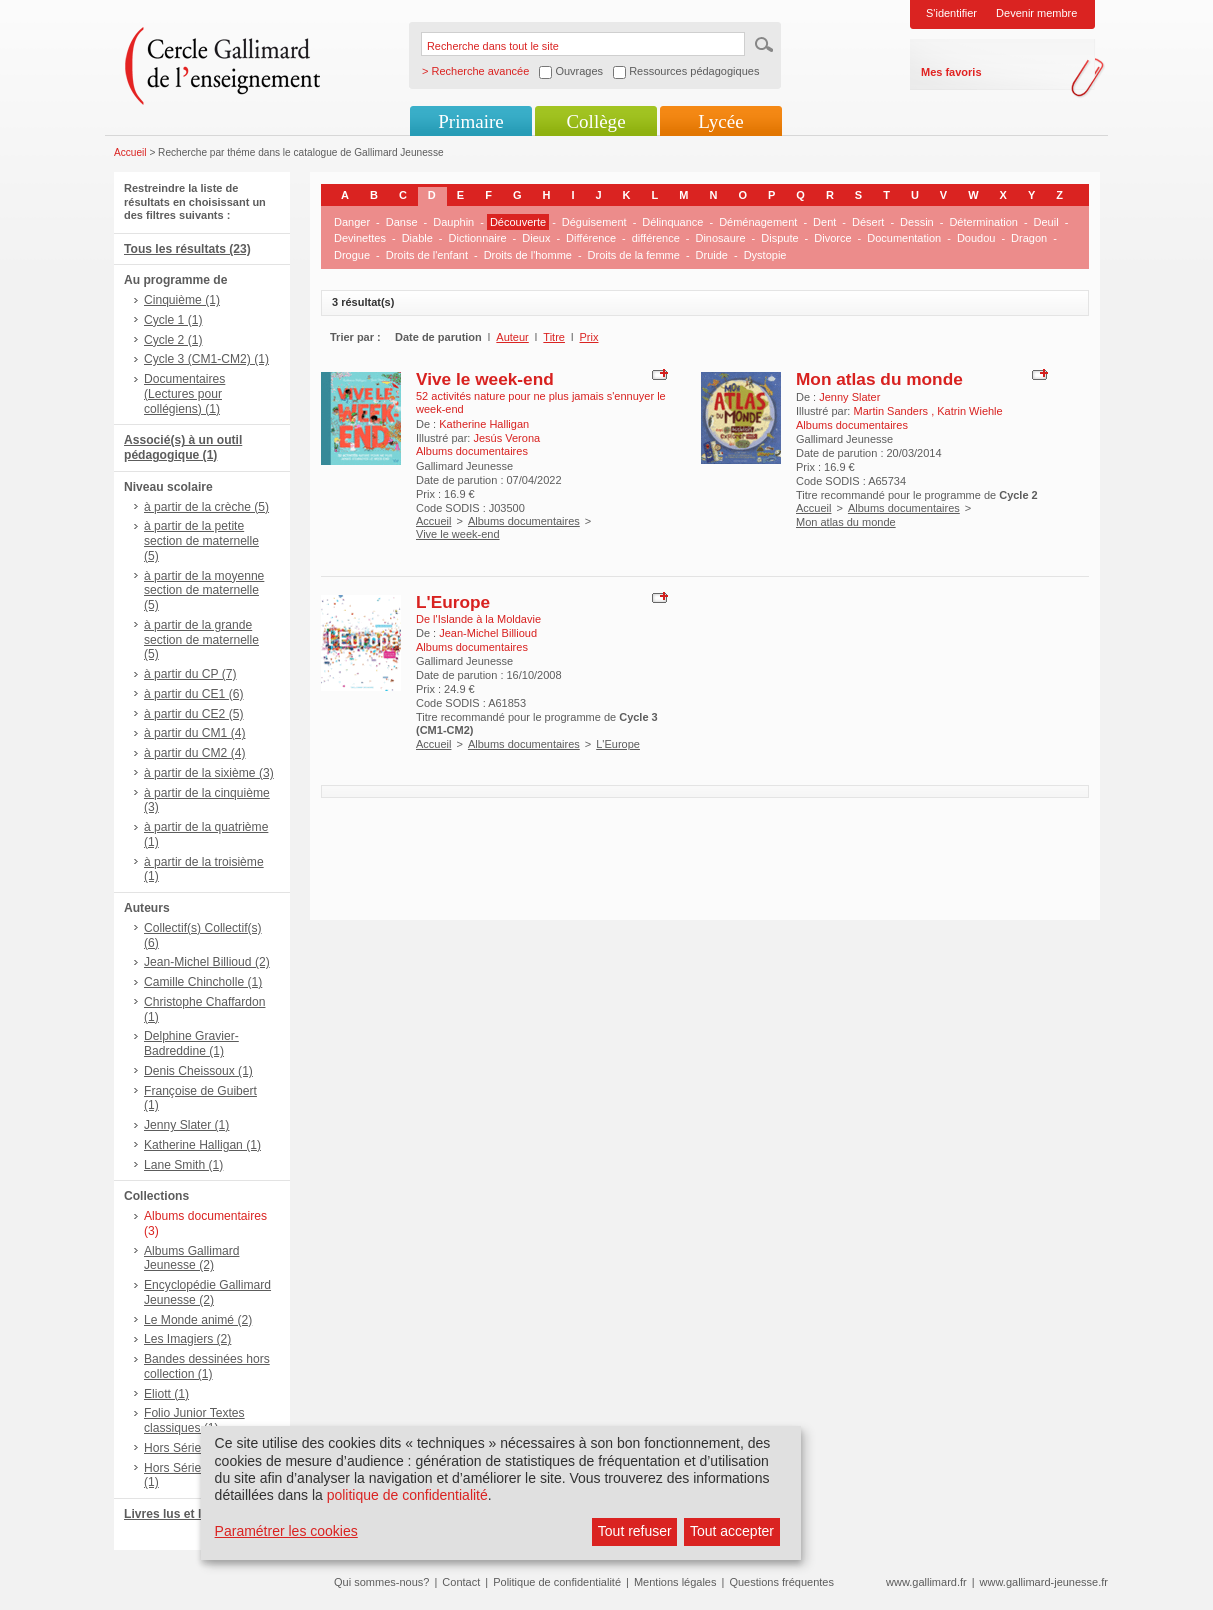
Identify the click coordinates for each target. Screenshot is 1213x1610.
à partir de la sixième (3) (209, 773)
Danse (402, 222)
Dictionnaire (478, 238)
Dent (824, 222)
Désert (868, 222)
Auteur (512, 337)
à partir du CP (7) (190, 674)
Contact (461, 1582)
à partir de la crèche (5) (206, 507)
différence (656, 238)
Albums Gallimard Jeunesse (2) (191, 1258)
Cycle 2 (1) (173, 340)
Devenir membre (1036, 13)
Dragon (1029, 238)
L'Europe (453, 602)
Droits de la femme (634, 255)
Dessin (917, 222)
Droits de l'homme (528, 255)
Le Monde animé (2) (198, 1320)
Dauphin (453, 222)
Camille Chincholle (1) (203, 982)
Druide (712, 255)
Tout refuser (635, 1531)
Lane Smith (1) (183, 1165)
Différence (591, 238)
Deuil (1046, 222)
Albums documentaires (524, 521)
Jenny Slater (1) (186, 1125)
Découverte (518, 222)
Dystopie (765, 255)
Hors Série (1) (181, 1448)
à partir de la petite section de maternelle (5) (201, 541)
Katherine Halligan (484, 424)
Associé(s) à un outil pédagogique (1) (183, 447)
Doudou (976, 238)
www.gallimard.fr (926, 1582)
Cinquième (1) (182, 300)
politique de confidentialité (407, 1495)
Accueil (130, 152)
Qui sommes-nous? (381, 1582)
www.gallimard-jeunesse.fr (1044, 1582)
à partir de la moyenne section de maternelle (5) (204, 591)
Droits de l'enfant (427, 255)
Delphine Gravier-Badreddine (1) (191, 1043)
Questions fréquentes (781, 1582)
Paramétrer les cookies (286, 1531)
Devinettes (360, 238)
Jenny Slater (849, 397)
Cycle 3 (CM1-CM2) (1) (206, 359)
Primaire (470, 121)
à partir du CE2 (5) (193, 714)
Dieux (536, 238)
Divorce (832, 238)
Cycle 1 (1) (173, 320)
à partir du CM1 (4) (195, 733)
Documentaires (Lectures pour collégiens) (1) (184, 394)
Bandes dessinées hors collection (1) (207, 1366)
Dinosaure (720, 238)
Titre (554, 337)
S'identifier (951, 13)
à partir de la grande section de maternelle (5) (201, 640)
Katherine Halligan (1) (202, 1145)
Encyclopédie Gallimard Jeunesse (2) (207, 1292)
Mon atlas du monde (879, 379)
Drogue (352, 255)
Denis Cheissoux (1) (198, 1071)
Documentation (904, 238)
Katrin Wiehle (969, 411)
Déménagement (758, 222)
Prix (589, 337)
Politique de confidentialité (557, 1582)
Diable (417, 238)
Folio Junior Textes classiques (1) (194, 1420)
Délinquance (672, 222)
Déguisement (594, 222)
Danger (352, 222)
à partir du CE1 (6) (193, 694)
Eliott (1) (166, 1394)
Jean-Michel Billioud (488, 633)
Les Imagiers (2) (187, 1339)
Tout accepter (732, 1531)
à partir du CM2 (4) (195, 753)
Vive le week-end (485, 379)
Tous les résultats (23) (187, 249)
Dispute (779, 238)
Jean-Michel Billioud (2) (207, 962)
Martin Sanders (892, 411)
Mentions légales (675, 1582)
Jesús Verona (506, 438)
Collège (595, 121)
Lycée (720, 121)
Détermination (983, 222)
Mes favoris (951, 72)
